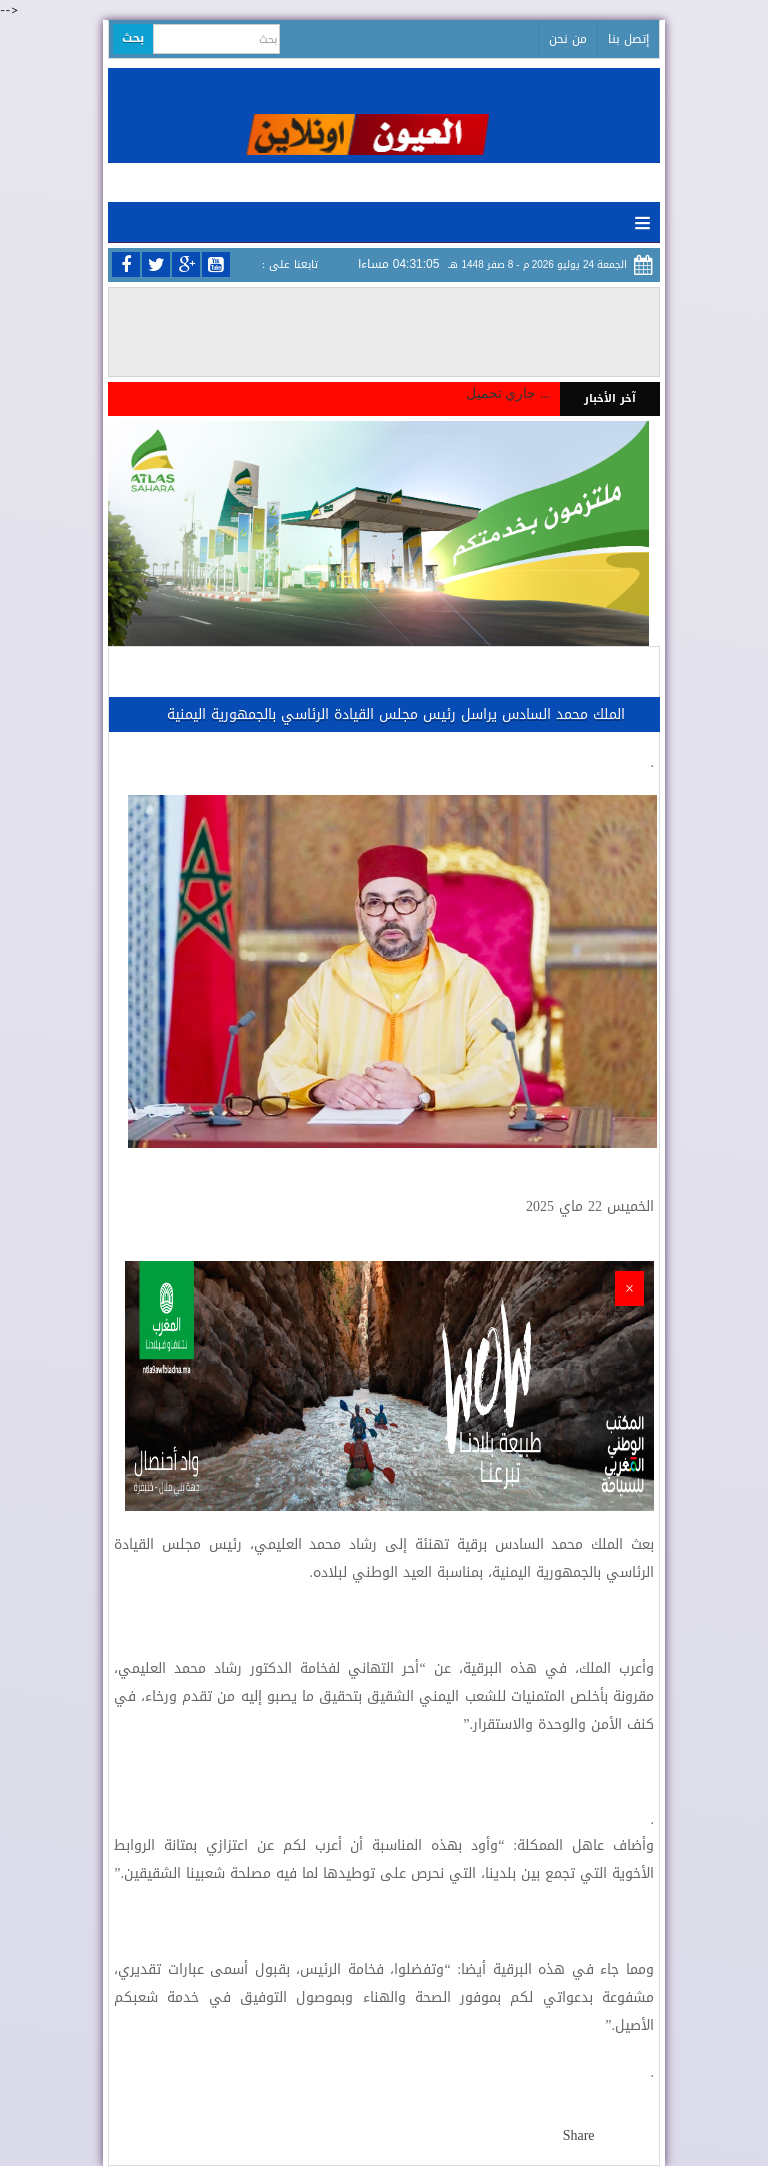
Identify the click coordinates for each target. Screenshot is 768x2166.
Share (579, 2135)
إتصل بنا (628, 39)
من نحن (568, 39)
